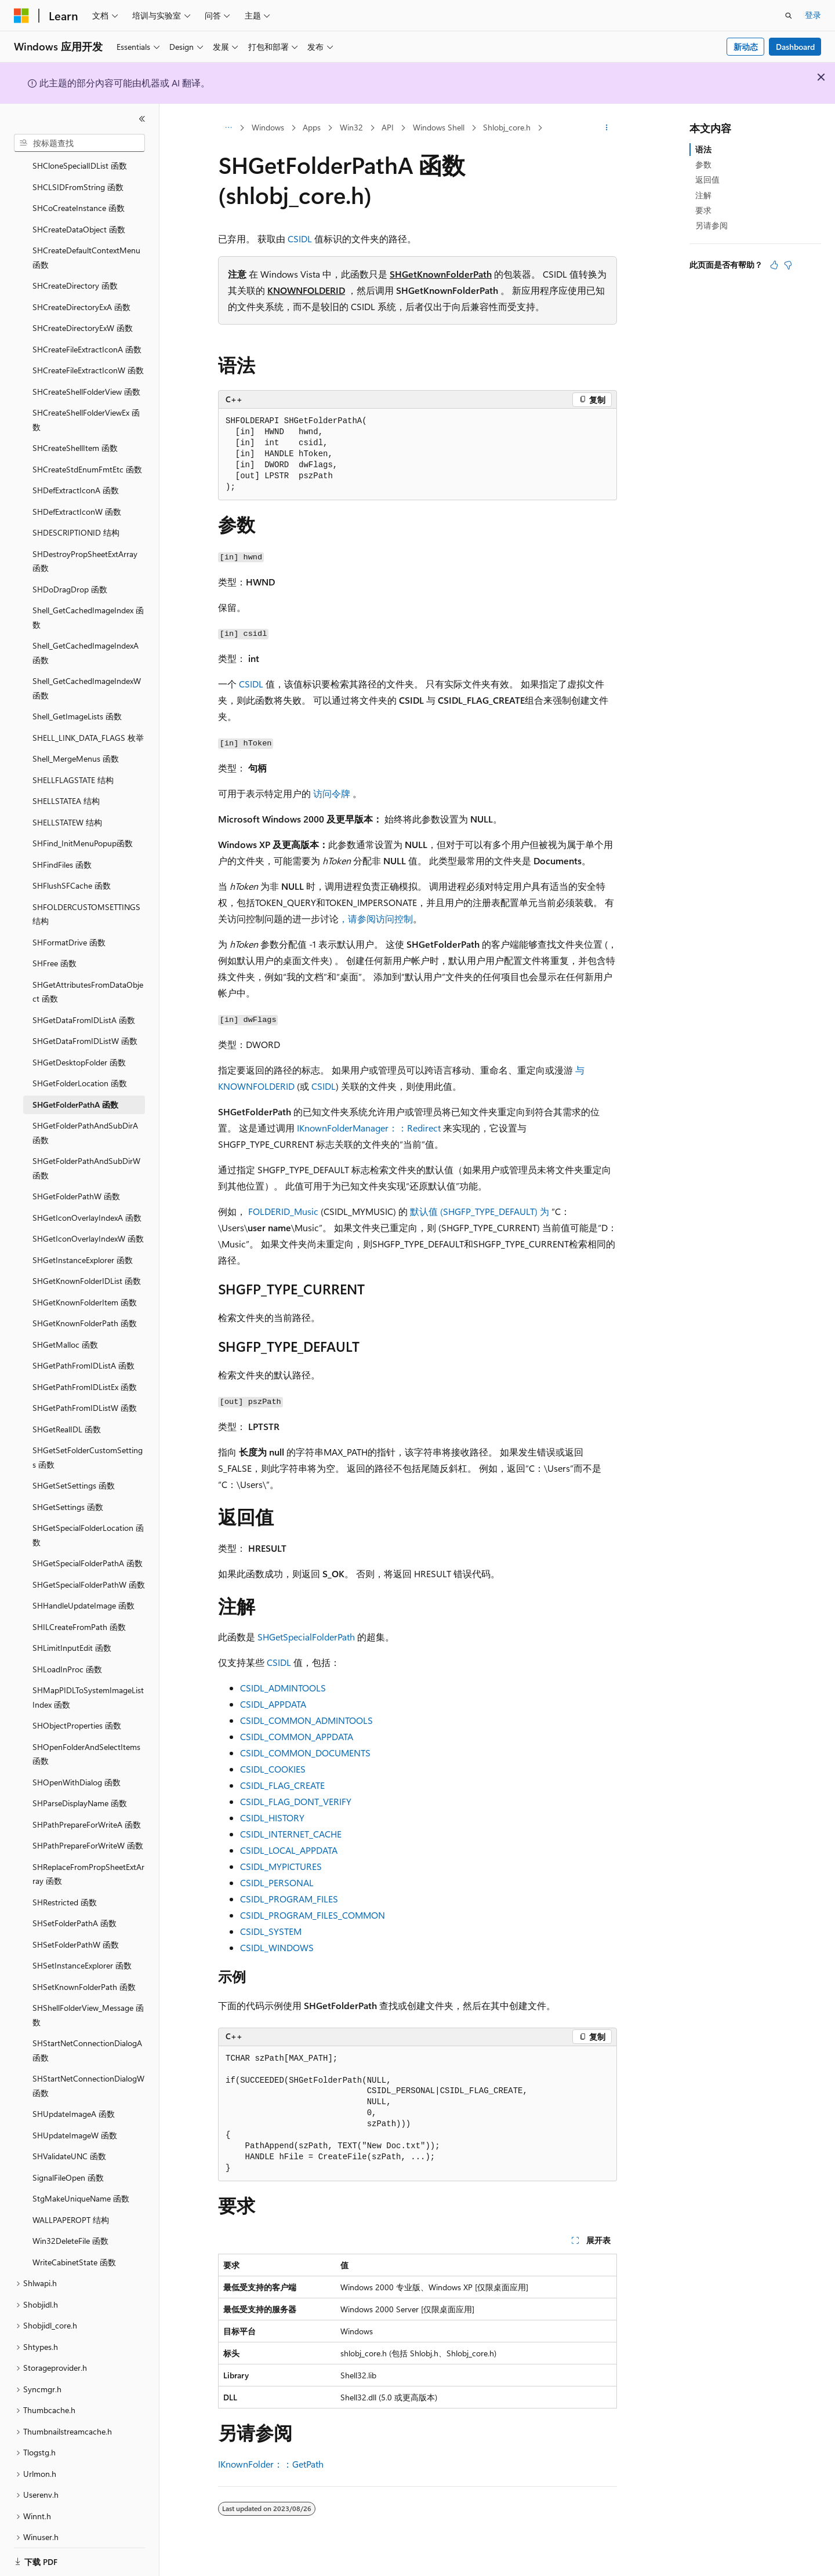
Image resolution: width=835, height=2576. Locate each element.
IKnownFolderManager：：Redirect (369, 1128)
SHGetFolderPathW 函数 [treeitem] (76, 1182)
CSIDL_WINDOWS (277, 1947)
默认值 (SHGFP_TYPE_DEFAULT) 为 (479, 1211)
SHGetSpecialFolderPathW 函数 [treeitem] (88, 1570)
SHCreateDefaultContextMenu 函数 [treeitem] (86, 243)
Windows (268, 127)
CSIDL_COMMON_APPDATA (296, 1736)
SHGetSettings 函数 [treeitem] (67, 1492)
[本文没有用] (788, 265)
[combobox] (79, 143)
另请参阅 (711, 225)
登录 (813, 14)
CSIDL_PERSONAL (277, 1882)
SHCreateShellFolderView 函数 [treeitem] (86, 377)
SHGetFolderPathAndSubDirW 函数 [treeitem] (86, 1154)
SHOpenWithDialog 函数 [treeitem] (76, 1768)
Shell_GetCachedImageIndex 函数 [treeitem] (88, 603)
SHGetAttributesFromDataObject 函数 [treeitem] (87, 978)
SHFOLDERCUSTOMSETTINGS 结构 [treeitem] (86, 900)
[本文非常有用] (774, 265)
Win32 (351, 127)
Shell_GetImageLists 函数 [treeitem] (77, 702)
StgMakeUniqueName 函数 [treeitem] (80, 2184)
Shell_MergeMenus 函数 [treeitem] (75, 744)
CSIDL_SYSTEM (271, 1931)
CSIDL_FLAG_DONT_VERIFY (295, 1801)
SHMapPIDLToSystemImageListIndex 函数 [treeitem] (88, 1683)
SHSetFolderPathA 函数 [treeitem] (74, 1909)
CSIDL (300, 238)
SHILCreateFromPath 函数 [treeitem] (79, 1612)
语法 (703, 149)
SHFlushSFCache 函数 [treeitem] (71, 871)
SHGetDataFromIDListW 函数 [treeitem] (84, 1026)
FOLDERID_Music (283, 1211)
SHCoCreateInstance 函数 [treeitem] (78, 193)
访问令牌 (331, 793)
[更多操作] (607, 128)
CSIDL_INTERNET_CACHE (291, 1834)
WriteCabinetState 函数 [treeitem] (74, 2248)
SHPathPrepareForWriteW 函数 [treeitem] (87, 1831)
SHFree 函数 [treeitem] (54, 949)
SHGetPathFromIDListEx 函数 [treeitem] (84, 1372)
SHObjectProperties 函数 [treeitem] (76, 1711)
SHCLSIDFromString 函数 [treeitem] (78, 173)
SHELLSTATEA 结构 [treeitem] (66, 786)
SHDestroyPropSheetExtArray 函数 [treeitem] (84, 547)
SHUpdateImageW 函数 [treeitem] (74, 2121)
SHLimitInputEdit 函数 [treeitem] (71, 1633)
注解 (703, 195)
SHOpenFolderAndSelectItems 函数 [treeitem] (86, 1740)
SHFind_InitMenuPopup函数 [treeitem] (82, 829)
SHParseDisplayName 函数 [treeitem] (79, 1789)
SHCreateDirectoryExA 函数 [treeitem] (81, 293)
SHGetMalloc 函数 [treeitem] (65, 1330)
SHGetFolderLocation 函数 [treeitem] (79, 1069)
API (388, 127)
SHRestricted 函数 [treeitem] (64, 1888)
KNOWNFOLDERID (306, 290)
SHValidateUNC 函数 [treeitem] (69, 2142)
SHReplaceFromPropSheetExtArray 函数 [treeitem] (88, 1860)
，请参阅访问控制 (376, 918)
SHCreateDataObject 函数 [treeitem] (78, 215)
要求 (703, 210)
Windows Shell (438, 127)
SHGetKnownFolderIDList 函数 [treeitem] (86, 1266)
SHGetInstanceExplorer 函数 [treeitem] (82, 1245)
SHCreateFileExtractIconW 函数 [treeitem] (88, 356)
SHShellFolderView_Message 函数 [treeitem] (88, 2001)
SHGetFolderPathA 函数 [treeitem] (75, 1090)
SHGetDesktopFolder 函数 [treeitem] (79, 1048)
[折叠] (142, 118)
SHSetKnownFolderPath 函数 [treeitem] (84, 1972)
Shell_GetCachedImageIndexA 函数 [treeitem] (85, 639)
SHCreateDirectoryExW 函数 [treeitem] (82, 313)
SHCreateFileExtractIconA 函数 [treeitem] (86, 335)
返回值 (707, 179)
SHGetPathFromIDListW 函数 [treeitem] (84, 1393)
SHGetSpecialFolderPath (306, 1637)
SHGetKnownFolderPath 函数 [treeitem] (84, 1309)
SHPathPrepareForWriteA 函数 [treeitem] (86, 1810)
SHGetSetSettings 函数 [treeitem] (73, 1471)
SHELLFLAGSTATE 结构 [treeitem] (73, 766)
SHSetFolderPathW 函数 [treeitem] (75, 1930)
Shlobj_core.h (507, 127)
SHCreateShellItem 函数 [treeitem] (75, 433)
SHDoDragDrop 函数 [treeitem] (69, 575)
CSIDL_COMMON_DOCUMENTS (305, 1753)
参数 (703, 164)
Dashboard (795, 46)
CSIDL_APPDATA (273, 1704)
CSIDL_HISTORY (272, 1817)
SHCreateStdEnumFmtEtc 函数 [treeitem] (87, 455)
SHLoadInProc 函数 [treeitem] (67, 1655)
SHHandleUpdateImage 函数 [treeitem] (83, 1591)
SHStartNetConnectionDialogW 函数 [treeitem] (88, 2071)
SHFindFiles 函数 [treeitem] (62, 850)
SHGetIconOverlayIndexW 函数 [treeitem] (88, 1224)
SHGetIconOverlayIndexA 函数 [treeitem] (86, 1203)
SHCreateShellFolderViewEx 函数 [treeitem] (86, 406)
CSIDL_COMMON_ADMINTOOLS (306, 1720)
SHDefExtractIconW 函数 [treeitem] (76, 497)
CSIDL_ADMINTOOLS (283, 1688)
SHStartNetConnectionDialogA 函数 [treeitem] (87, 2036)
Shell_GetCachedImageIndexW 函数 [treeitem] (86, 674)
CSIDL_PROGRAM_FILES (289, 1899)
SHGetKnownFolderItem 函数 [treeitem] (84, 1288)
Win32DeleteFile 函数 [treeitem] (70, 2226)
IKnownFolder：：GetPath (271, 2464)
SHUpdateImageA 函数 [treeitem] (73, 2099)
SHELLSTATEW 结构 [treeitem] (67, 808)
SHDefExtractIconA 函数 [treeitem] (75, 476)
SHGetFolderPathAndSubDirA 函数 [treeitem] (85, 1118)
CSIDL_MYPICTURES (281, 1866)
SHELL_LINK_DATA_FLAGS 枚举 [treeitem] (88, 723)
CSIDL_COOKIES (273, 1769)
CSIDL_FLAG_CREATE (282, 1785)
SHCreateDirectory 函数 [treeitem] (75, 271)
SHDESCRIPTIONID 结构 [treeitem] (75, 518)
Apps (312, 127)
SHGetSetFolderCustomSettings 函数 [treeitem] (87, 1443)
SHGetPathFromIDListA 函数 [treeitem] (83, 1351)
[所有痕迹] (228, 128)
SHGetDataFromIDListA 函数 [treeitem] (83, 1006)
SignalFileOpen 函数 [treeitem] (68, 2163)
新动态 (746, 46)
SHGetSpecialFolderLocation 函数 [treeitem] (88, 1521)
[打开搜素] (788, 15)
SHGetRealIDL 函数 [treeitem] (66, 1415)
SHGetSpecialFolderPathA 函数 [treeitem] (87, 1549)
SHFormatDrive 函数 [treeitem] (69, 928)
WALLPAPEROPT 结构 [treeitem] (70, 2205)
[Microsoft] (21, 15)
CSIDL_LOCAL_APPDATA (288, 1850)
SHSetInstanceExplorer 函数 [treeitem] (82, 1951)
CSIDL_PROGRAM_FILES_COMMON (312, 1915)
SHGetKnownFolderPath (441, 274)
